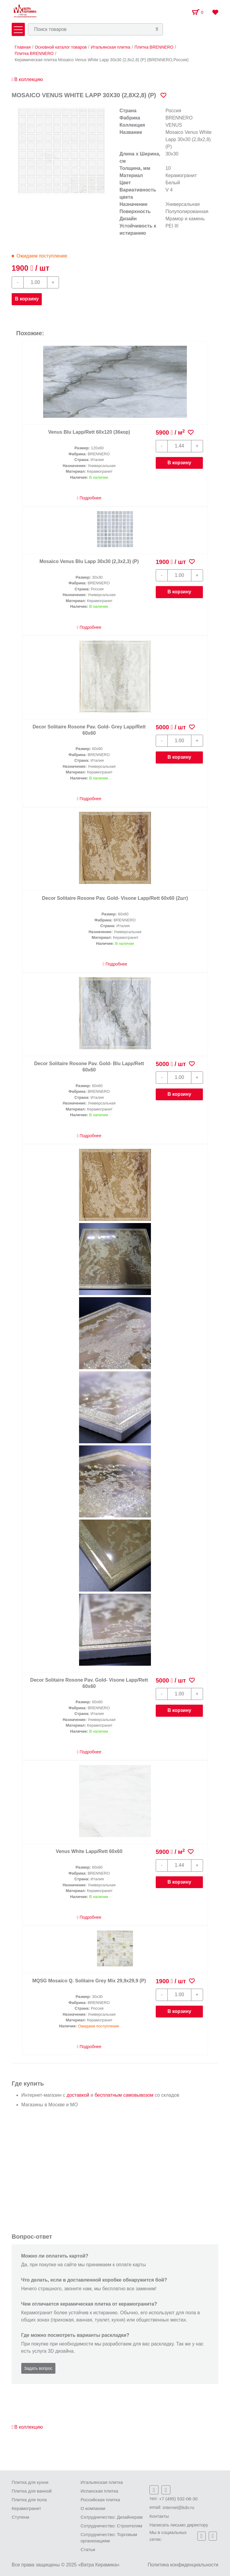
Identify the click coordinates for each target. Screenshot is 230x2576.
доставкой (77, 2095)
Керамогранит (26, 2508)
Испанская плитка (99, 2490)
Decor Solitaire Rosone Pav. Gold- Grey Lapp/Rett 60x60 (89, 730)
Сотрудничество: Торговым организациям (109, 2537)
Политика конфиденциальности (183, 2564)
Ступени (20, 2517)
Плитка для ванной (32, 2490)
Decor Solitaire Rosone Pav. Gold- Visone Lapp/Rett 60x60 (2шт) (115, 898)
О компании (93, 2508)
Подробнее (89, 498)
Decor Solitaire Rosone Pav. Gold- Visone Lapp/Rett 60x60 (89, 1683)
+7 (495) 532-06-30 (178, 2498)
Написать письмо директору (178, 2524)
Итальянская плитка (102, 2482)
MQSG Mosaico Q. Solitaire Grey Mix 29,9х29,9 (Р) (89, 1980)
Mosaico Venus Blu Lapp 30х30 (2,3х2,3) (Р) (89, 561)
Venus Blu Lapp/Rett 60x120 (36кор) (89, 432)
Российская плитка (100, 2499)
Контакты (159, 2516)
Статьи (88, 2549)
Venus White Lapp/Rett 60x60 (89, 1851)
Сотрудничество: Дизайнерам (112, 2517)
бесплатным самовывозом (124, 2095)
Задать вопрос (38, 2368)
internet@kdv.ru (178, 2507)
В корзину (27, 298)
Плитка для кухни (30, 2482)
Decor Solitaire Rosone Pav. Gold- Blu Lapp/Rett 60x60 (89, 1066)
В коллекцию (27, 79)
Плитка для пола (29, 2499)
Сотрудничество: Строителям (111, 2525)
